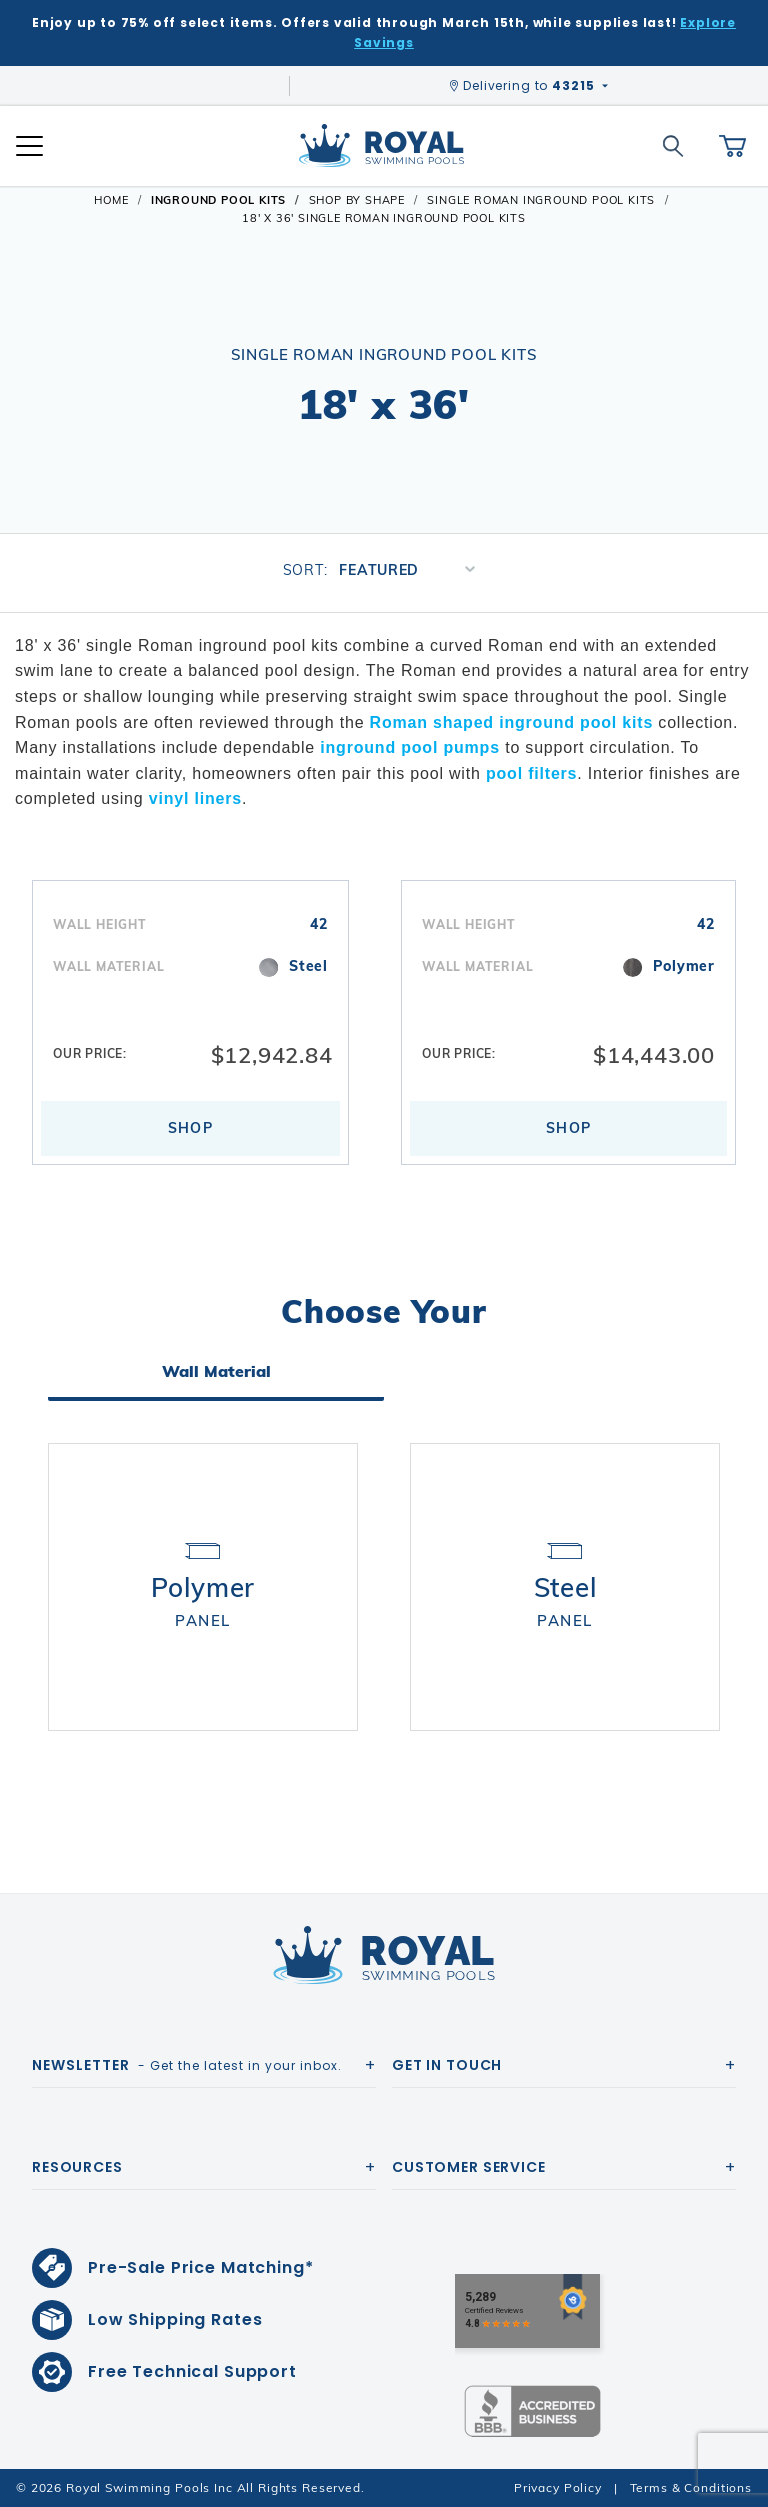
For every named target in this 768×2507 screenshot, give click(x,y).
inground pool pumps (410, 747)
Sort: (305, 570)
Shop (191, 1131)
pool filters (531, 773)
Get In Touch (447, 2065)
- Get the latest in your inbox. (187, 2065)
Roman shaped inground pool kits (511, 722)
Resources (77, 2167)
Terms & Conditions (691, 2487)
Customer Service (469, 2167)
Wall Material (216, 1375)
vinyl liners (195, 798)
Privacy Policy (558, 2487)
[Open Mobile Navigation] (29, 146)
